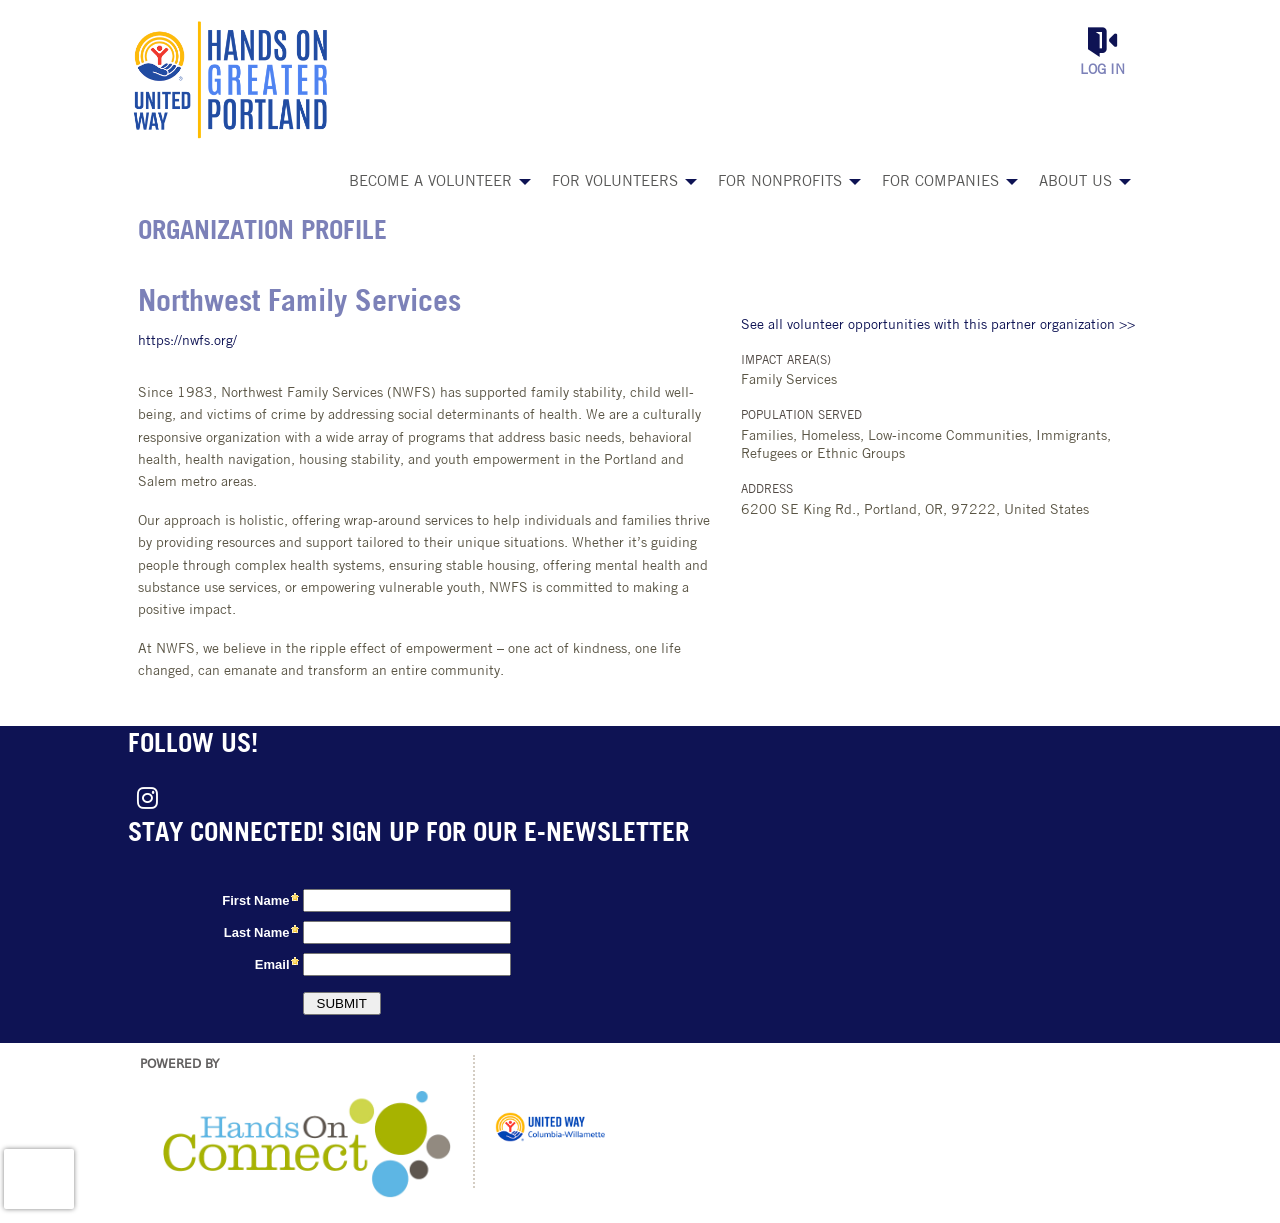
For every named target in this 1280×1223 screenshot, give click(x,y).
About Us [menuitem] (1075, 182)
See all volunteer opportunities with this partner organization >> (938, 325)
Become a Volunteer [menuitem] (430, 182)
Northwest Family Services (299, 303)
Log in (1102, 70)
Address (767, 490)
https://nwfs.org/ (187, 341)
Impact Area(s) (786, 361)
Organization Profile (262, 232)
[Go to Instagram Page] (144, 798)
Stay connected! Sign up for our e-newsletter (408, 834)
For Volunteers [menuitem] (615, 182)
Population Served (801, 416)
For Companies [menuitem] (940, 182)
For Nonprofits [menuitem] (780, 182)
